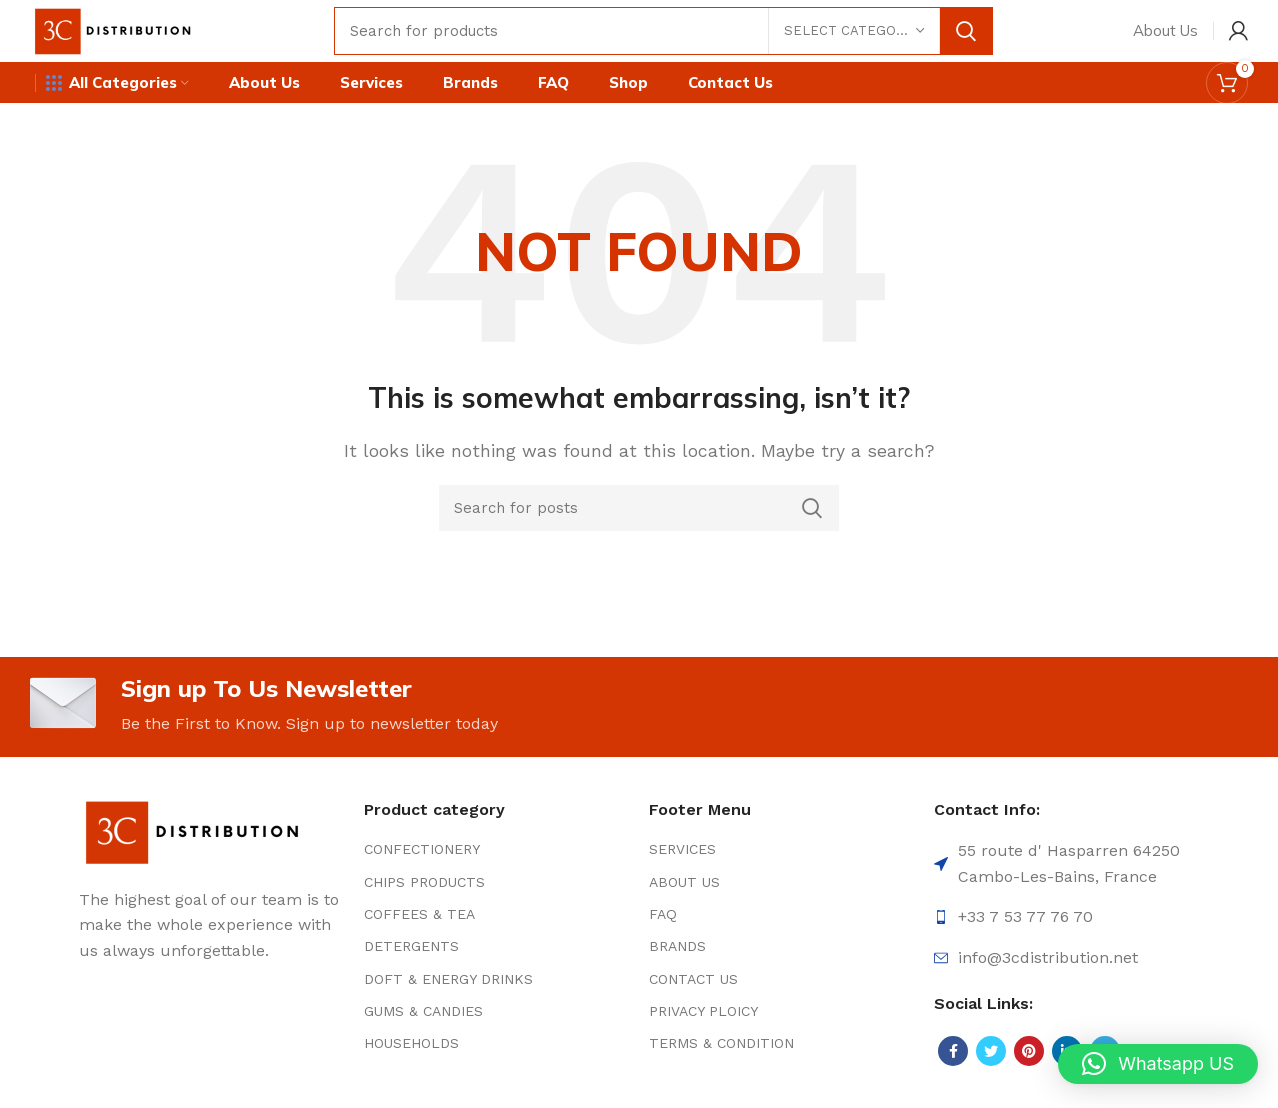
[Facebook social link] (953, 1072)
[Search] (676, 35)
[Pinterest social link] (1029, 1072)
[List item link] (496, 870)
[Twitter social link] (991, 1072)
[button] (1158, 1064)
